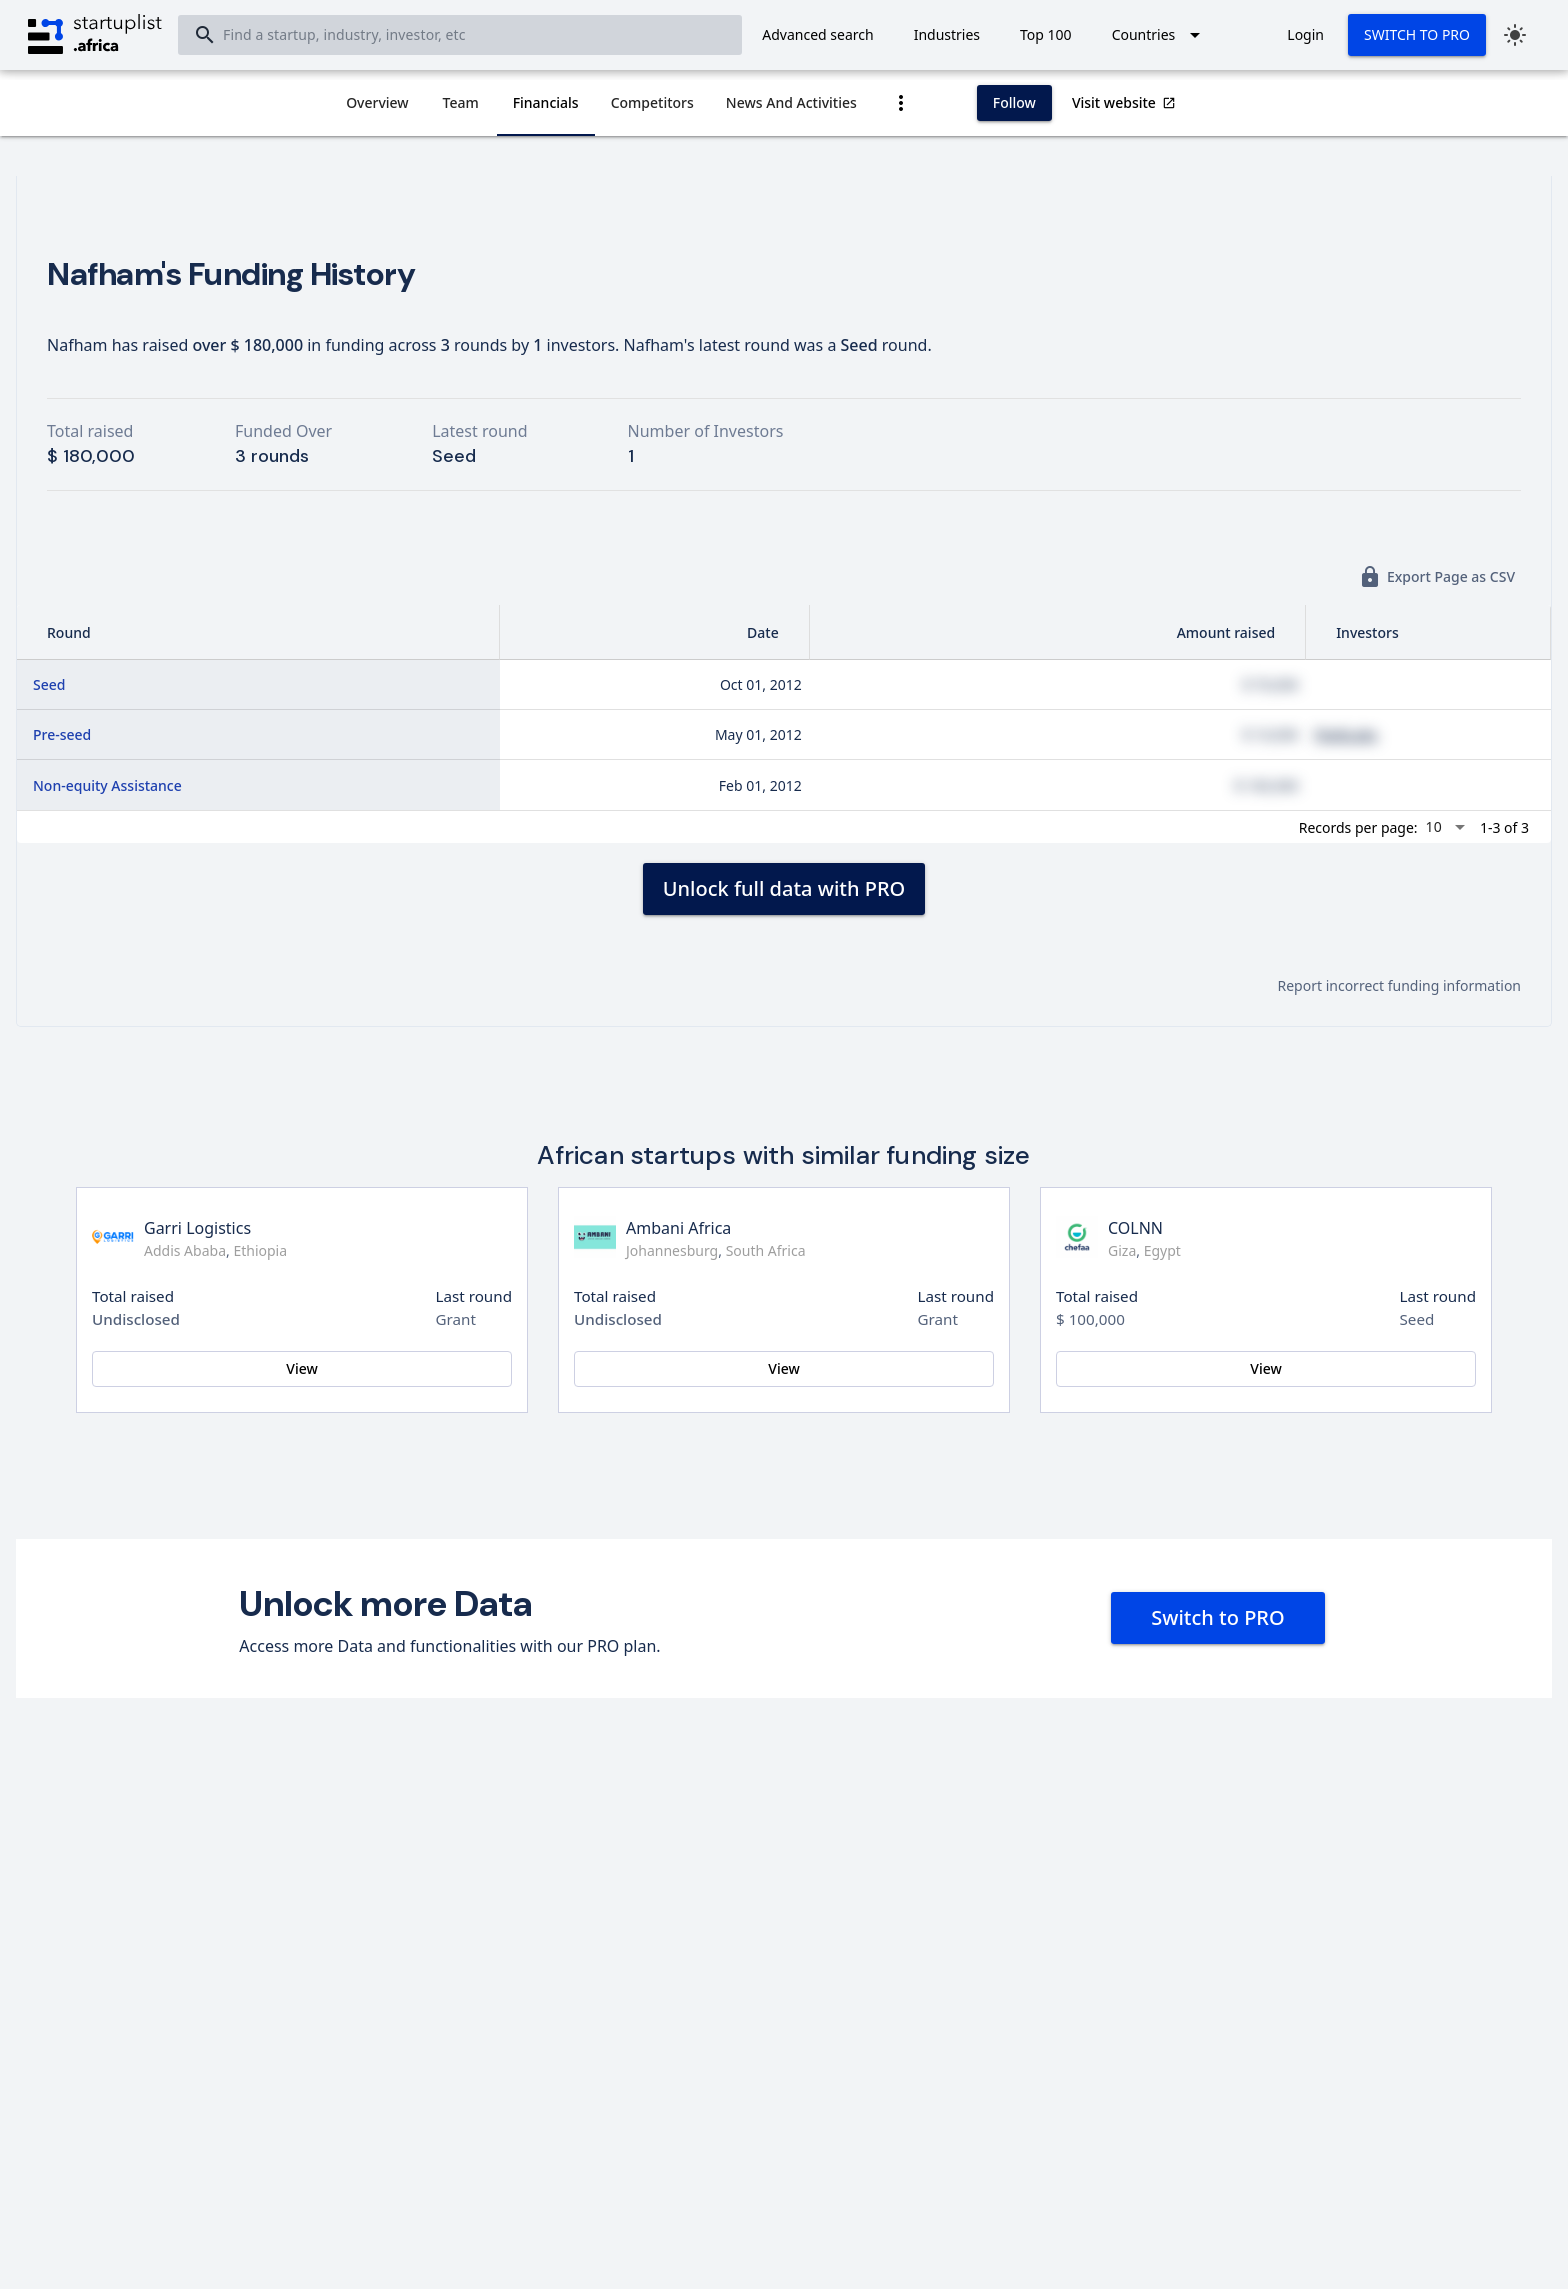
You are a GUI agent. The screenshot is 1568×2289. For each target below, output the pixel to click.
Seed (49, 684)
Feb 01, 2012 (760, 785)
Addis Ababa (185, 1250)
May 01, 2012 (758, 734)
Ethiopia (260, 1250)
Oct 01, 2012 (761, 684)
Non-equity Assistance (107, 785)
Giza (1122, 1250)
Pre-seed (62, 734)
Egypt (1162, 1250)
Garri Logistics (197, 1228)
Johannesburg (672, 1250)
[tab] (377, 103)
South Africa (766, 1250)
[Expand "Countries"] (1160, 35)
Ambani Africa (678, 1228)
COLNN (1135, 1228)
